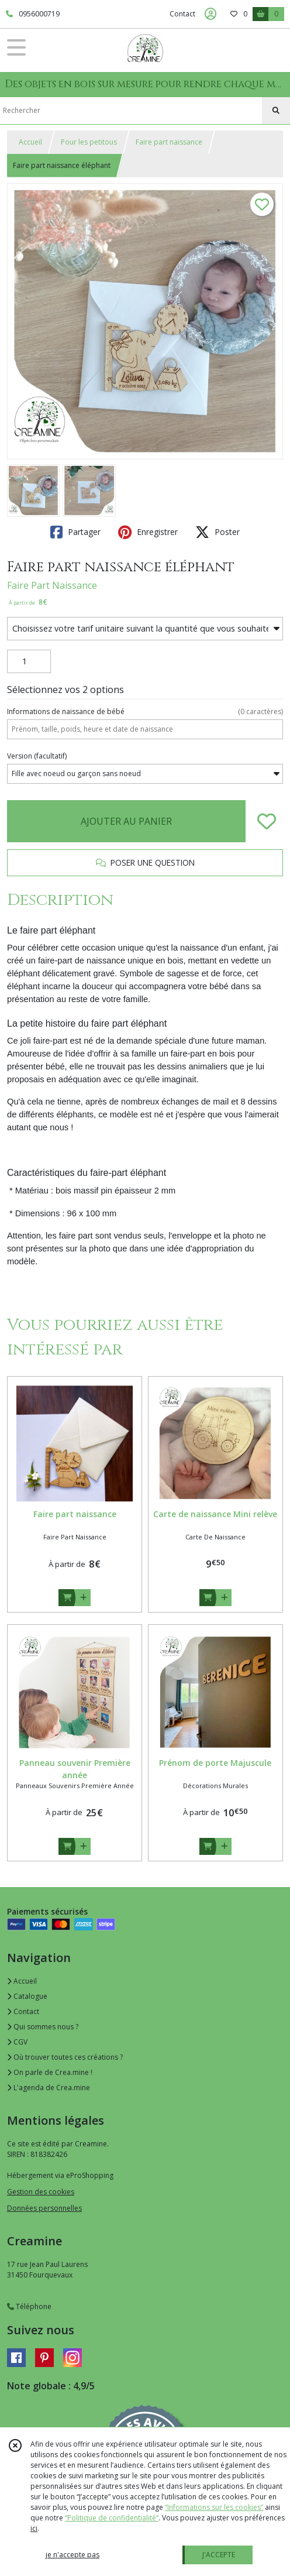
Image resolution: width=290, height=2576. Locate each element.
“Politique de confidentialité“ (111, 2518)
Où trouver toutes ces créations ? (65, 2057)
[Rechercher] (276, 110)
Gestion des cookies (40, 2192)
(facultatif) (37, 756)
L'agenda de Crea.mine (48, 2088)
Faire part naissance (169, 142)
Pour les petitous (89, 142)
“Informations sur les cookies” (214, 2507)
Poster (217, 532)
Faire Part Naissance (52, 585)
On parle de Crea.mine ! (49, 2072)
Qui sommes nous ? (42, 2027)
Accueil (30, 142)
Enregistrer (148, 532)
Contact (182, 14)
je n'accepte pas (72, 2555)
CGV (17, 2042)
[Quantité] (29, 661)
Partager (75, 532)
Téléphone (29, 2306)
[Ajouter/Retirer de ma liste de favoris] (266, 821)
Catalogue (27, 1996)
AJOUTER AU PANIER (126, 821)
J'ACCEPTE (218, 2555)
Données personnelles (44, 2208)
